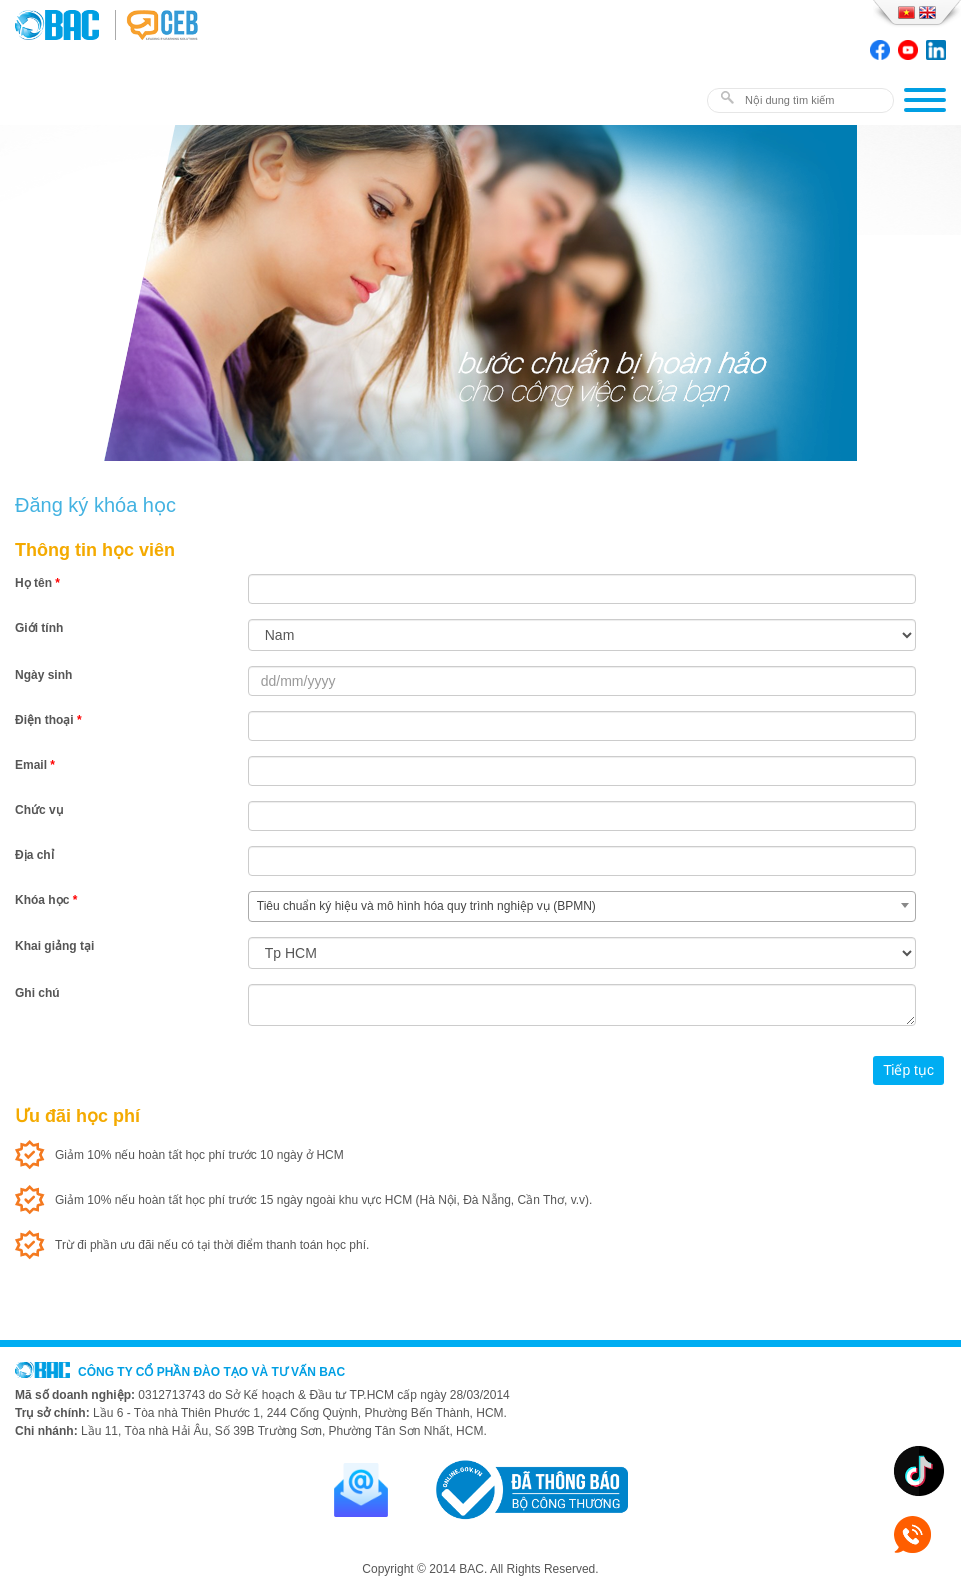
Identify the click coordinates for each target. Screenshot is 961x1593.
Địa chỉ (34, 855)
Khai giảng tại (54, 946)
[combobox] (582, 906)
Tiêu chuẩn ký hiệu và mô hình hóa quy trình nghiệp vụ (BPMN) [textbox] (426, 906)
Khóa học (46, 900)
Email (35, 765)
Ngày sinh (43, 675)
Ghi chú (37, 993)
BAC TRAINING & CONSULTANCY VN (65, 25)
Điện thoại (48, 720)
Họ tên (37, 583)
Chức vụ (39, 810)
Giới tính (39, 628)
